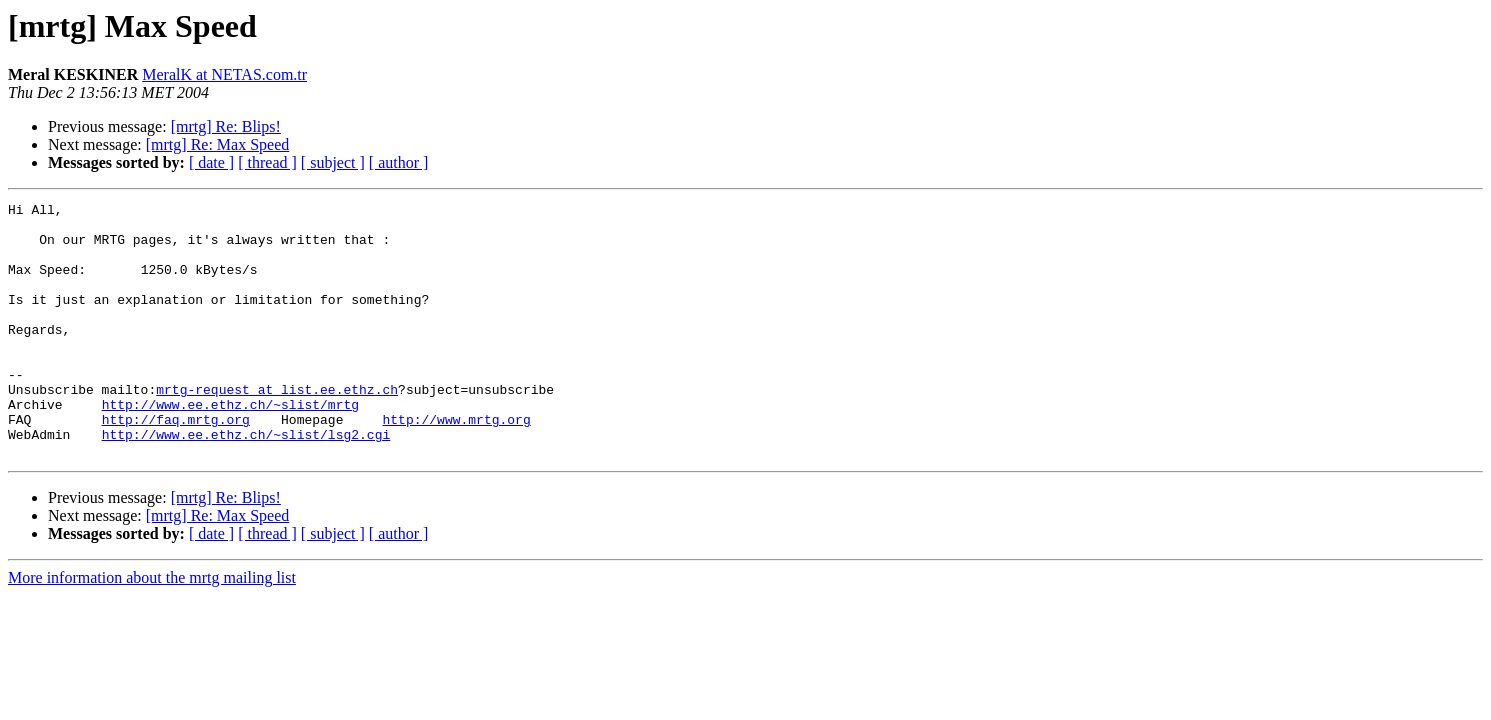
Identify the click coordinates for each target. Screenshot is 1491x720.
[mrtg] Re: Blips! (226, 126)
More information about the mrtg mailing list (152, 628)
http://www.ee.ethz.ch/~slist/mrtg (230, 446)
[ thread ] (267, 162)
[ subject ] (333, 162)
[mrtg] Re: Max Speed (218, 144)
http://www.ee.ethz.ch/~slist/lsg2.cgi (246, 482)
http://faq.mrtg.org (176, 464)
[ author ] (399, 162)
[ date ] (211, 162)
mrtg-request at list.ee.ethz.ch (277, 428)
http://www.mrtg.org (456, 464)
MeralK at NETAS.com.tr (224, 74)
